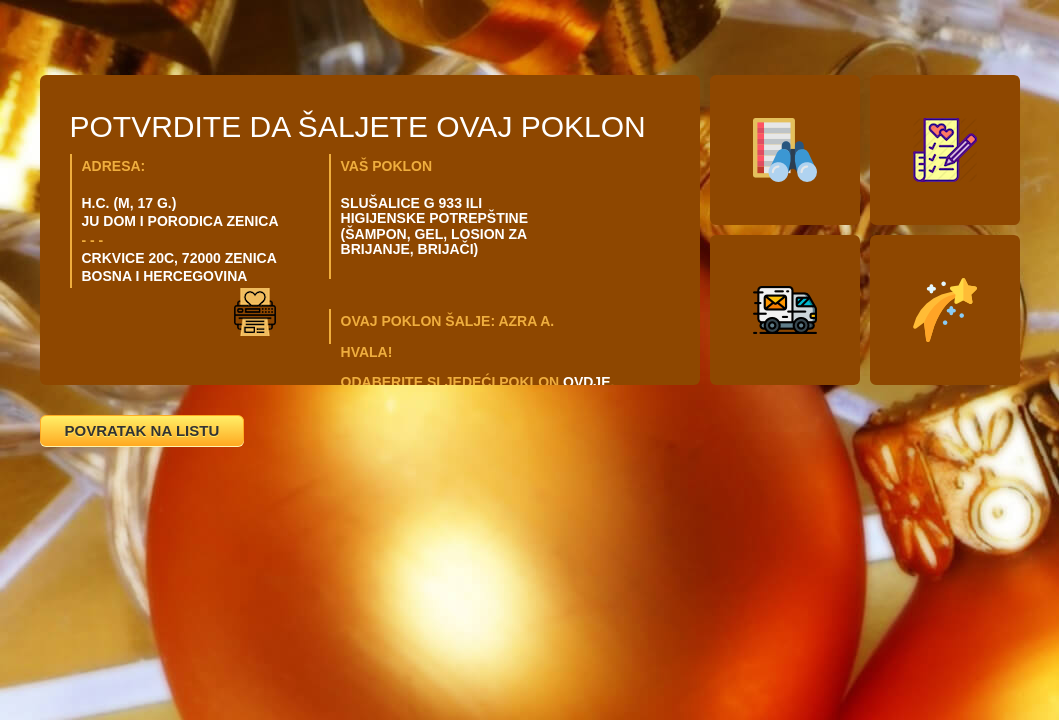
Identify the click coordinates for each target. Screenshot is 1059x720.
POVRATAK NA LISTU (142, 430)
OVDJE (586, 382)
